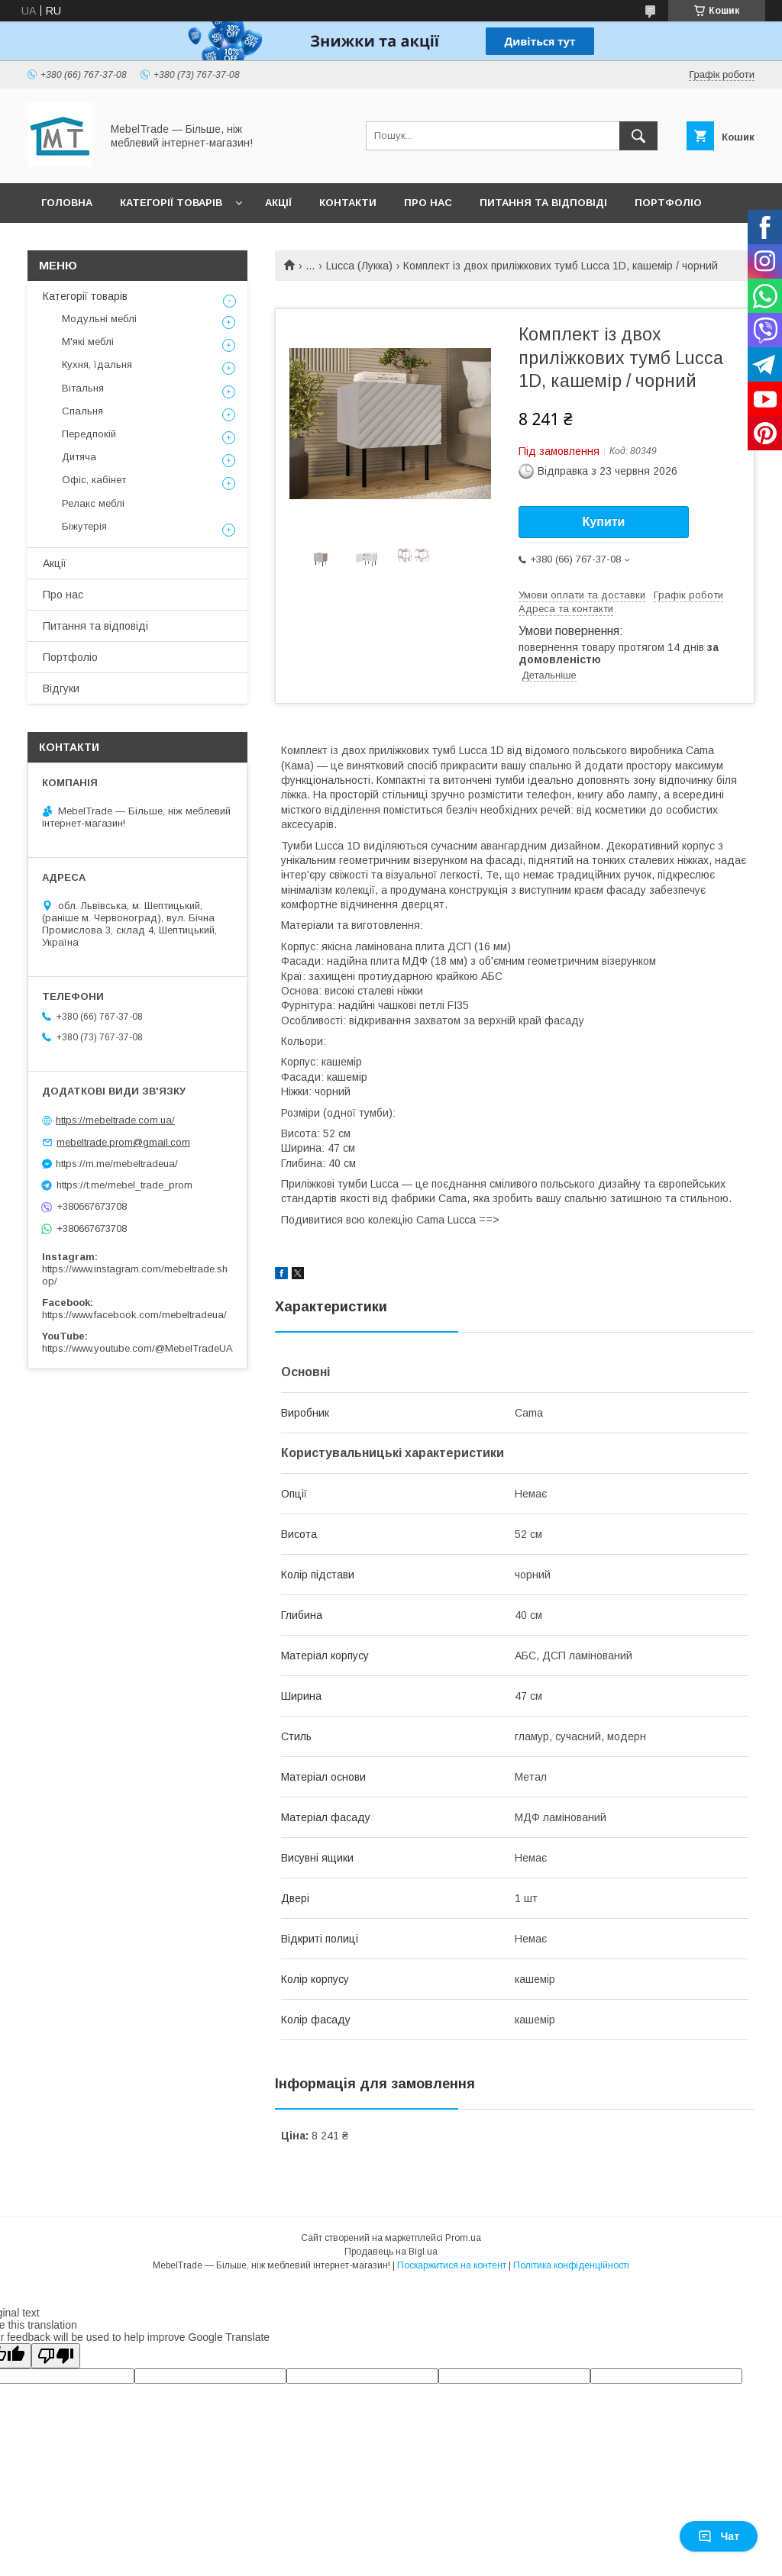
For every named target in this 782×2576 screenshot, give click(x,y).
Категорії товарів (171, 202)
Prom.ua (463, 2238)
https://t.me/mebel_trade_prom (124, 1185)
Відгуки (61, 688)
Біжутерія (84, 526)
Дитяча (79, 457)
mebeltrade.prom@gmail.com (123, 1142)
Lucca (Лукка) (359, 266)
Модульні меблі (99, 318)
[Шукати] (638, 135)
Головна (66, 202)
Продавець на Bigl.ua (391, 2251)
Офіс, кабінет (94, 479)
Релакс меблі (93, 503)
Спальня (82, 411)
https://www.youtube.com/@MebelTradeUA (137, 1348)
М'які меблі (88, 341)
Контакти (347, 202)
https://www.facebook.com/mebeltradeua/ (134, 1314)
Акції (278, 202)
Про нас (428, 202)
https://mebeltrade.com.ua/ (115, 1120)
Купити (604, 521)
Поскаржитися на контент (451, 2265)
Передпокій (89, 434)
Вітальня (83, 388)
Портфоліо (668, 202)
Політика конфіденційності (571, 2265)
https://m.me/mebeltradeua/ (117, 1163)
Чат (718, 2536)
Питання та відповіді (543, 202)
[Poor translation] (55, 2355)
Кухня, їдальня (97, 364)
